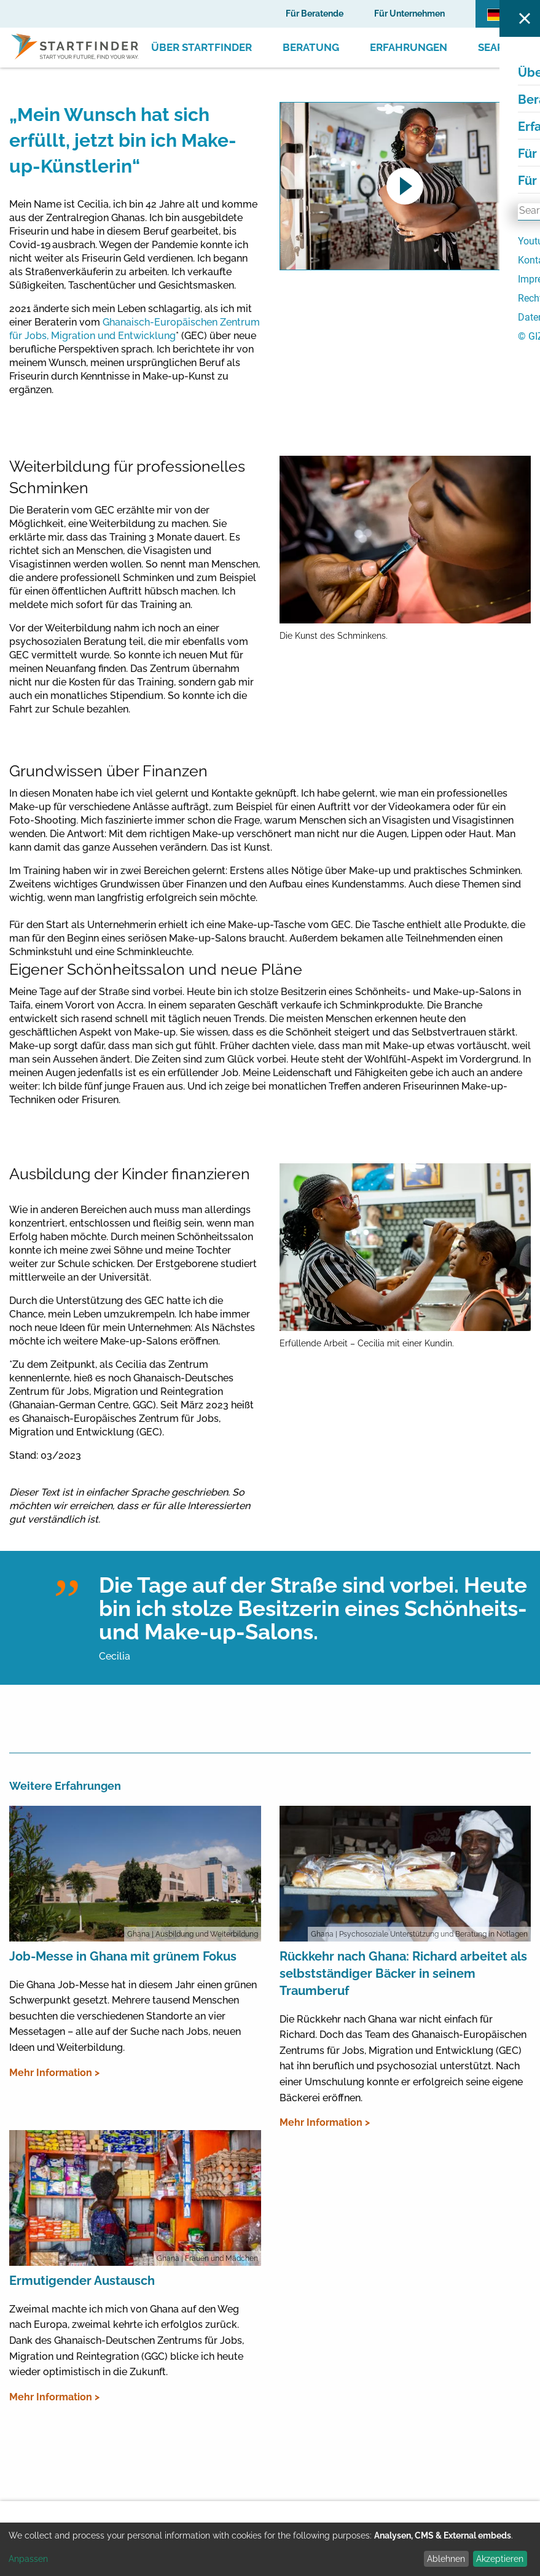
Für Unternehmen (409, 13)
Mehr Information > (54, 2072)
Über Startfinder (201, 47)
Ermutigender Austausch (82, 2280)
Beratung (311, 47)
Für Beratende (314, 13)
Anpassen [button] (28, 2559)
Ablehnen (446, 2559)
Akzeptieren (499, 2559)
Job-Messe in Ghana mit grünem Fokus (123, 1956)
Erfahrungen (408, 47)
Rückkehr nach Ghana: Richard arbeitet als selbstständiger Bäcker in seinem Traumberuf (403, 1973)
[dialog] (270, 2549)
